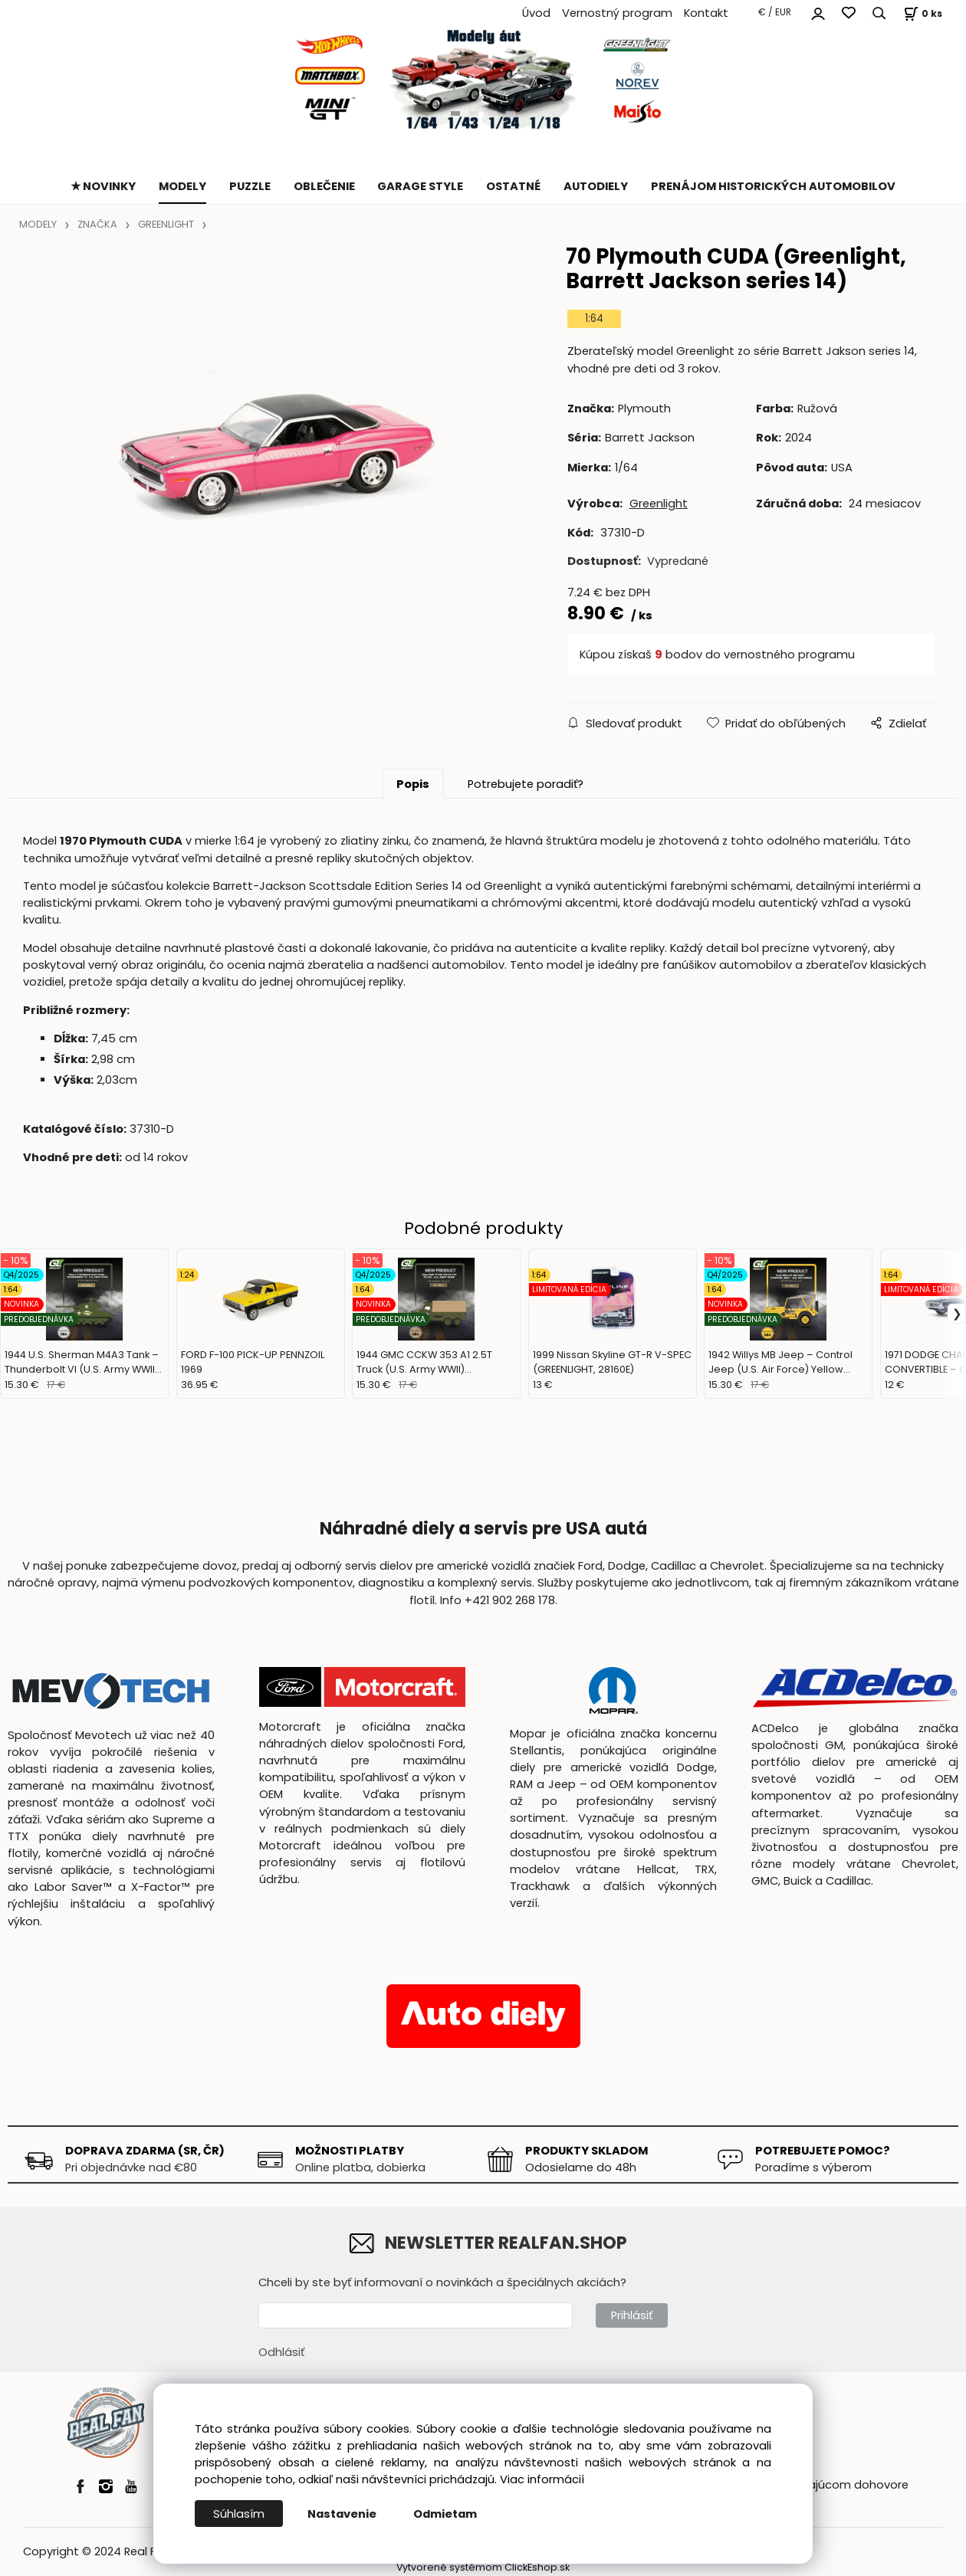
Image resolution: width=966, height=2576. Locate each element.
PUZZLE (250, 186)
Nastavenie (341, 2514)
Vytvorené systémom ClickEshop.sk (483, 2567)
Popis (412, 784)
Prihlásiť (631, 2315)
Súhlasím (238, 2514)
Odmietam (445, 2514)
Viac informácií (542, 2479)
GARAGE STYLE (420, 186)
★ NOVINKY (103, 186)
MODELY (182, 186)
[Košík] (921, 13)
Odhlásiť (281, 2352)
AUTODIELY (596, 186)
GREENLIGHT (166, 224)
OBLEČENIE (324, 186)
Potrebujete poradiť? (525, 784)
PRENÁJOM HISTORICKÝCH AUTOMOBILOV (773, 186)
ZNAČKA (97, 224)
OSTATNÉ (513, 186)
